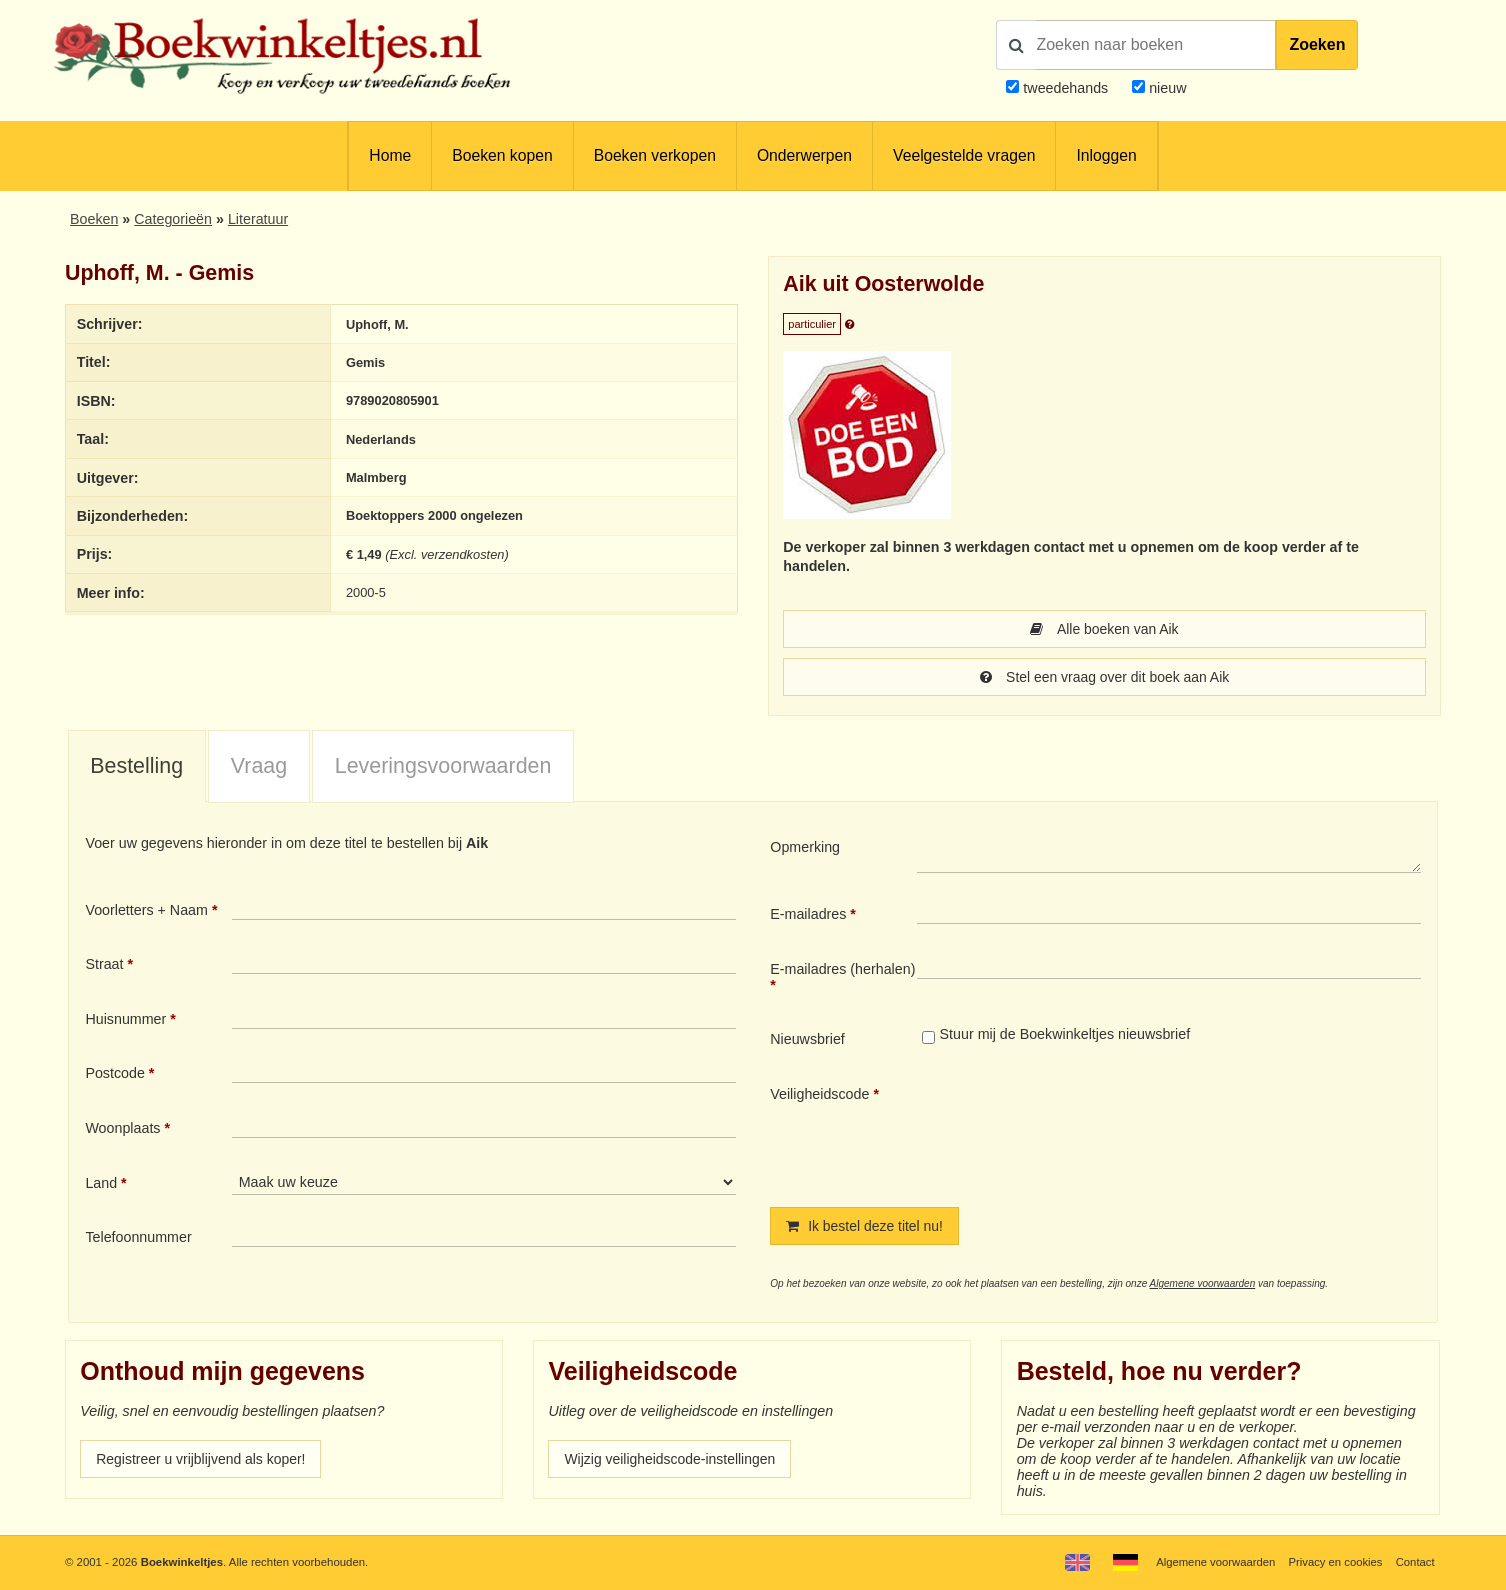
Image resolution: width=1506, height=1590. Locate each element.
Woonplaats (122, 1128)
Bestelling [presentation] (136, 766)
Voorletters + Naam (146, 910)
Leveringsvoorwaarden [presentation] (443, 766)
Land (101, 1183)
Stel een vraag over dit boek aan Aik (1104, 677)
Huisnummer (125, 1019)
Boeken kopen (502, 155)
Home (390, 155)
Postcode (114, 1073)
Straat (104, 964)
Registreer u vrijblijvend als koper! (203, 1459)
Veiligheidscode (819, 1094)
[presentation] (1084, 1130)
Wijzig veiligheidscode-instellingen (672, 1459)
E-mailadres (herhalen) (842, 969)
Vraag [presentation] (259, 766)
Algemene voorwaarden (1203, 1283)
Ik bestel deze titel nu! (866, 1226)
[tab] (137, 767)
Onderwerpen (804, 155)
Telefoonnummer (138, 1237)
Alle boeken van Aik (1104, 629)
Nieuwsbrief (807, 1039)
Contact (1414, 1562)
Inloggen (1106, 155)
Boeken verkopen (655, 155)
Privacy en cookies (1334, 1562)
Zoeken (1317, 44)
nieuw (1165, 88)
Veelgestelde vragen (964, 155)
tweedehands (1065, 88)
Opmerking (805, 847)
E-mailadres (808, 914)
